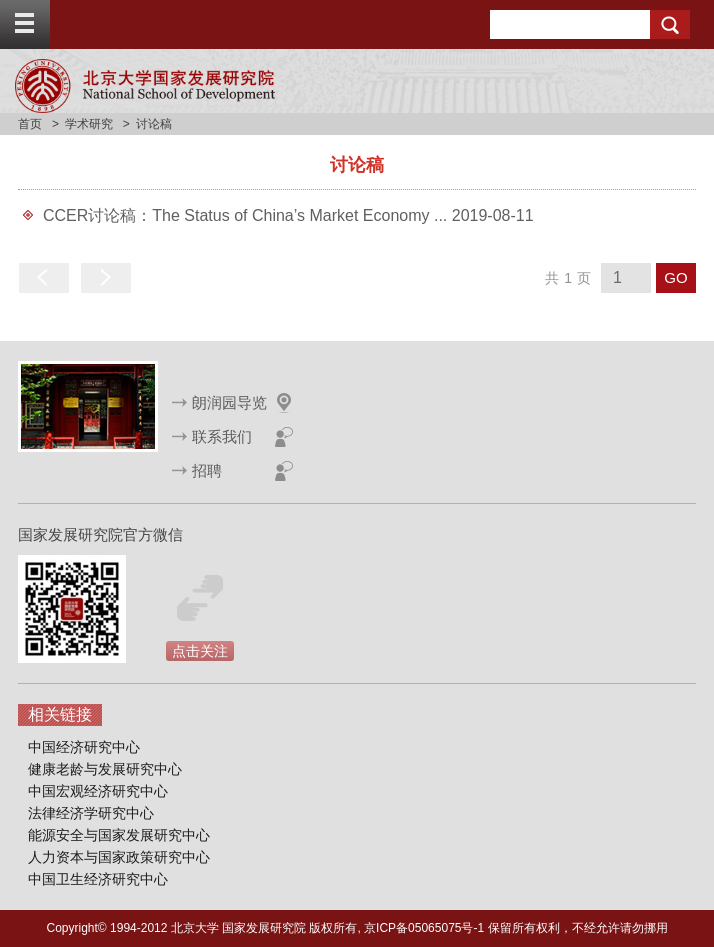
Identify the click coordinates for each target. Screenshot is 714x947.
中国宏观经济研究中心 (98, 791)
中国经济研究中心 (84, 747)
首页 (30, 124)
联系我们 (222, 436)
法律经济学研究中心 (91, 813)
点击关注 (200, 651)
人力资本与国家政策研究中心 (119, 857)
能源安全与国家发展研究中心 (119, 835)
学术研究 (89, 124)
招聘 (207, 470)
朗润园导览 (229, 402)
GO (675, 277)
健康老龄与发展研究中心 (105, 769)
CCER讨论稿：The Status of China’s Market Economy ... (247, 215)
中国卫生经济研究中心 (98, 879)
